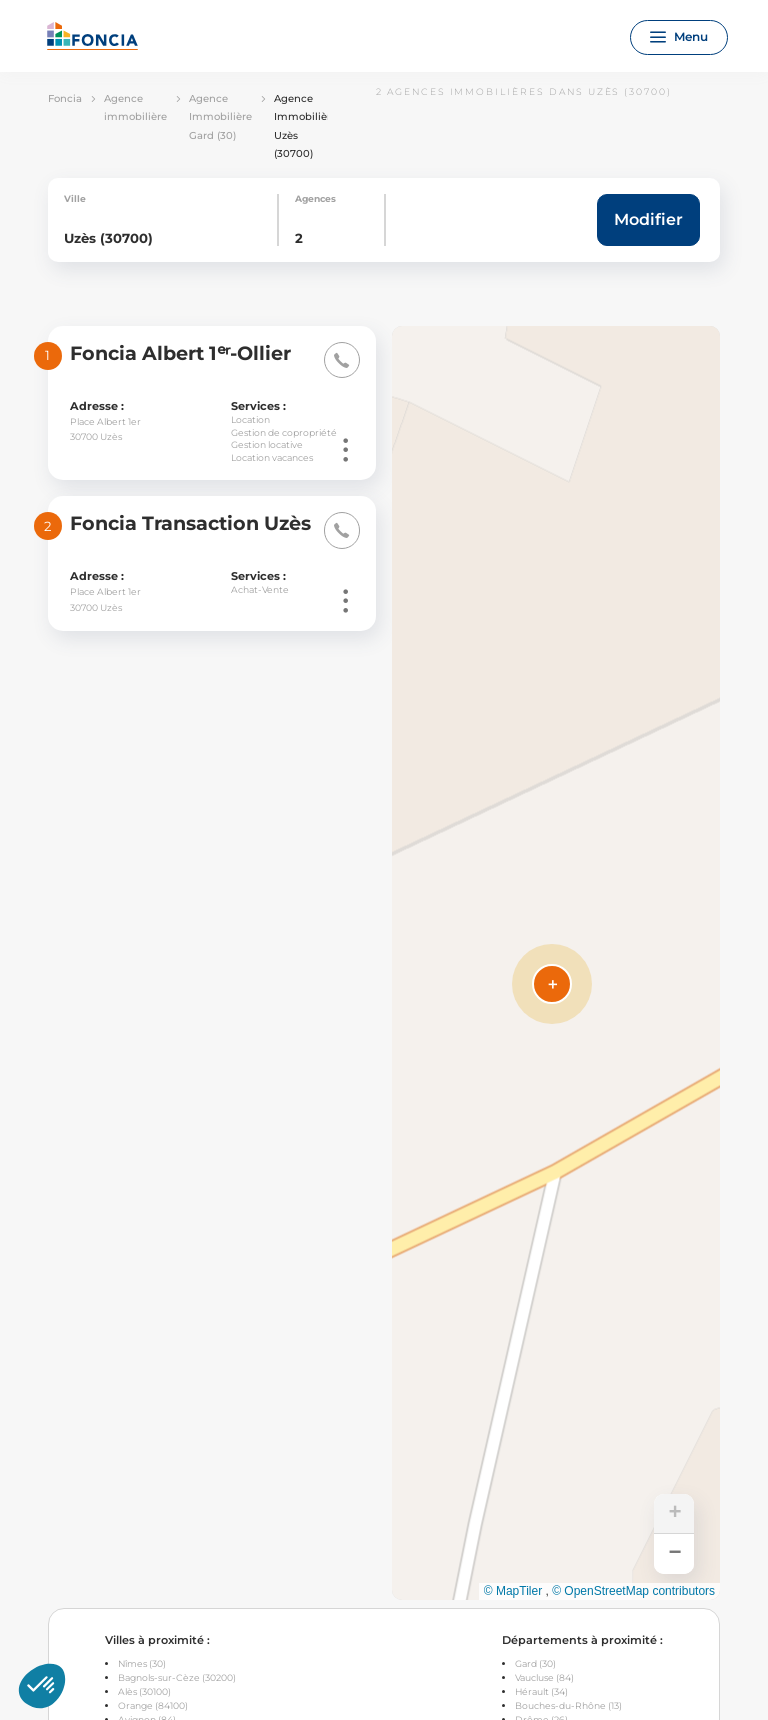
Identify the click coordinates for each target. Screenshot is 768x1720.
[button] (552, 984)
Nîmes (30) (142, 1663)
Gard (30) (535, 1663)
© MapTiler (513, 1591)
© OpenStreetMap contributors (633, 1591)
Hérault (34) (541, 1691)
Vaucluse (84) (544, 1677)
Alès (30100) (144, 1691)
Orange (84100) (153, 1705)
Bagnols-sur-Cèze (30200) (177, 1677)
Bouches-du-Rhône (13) (568, 1705)
